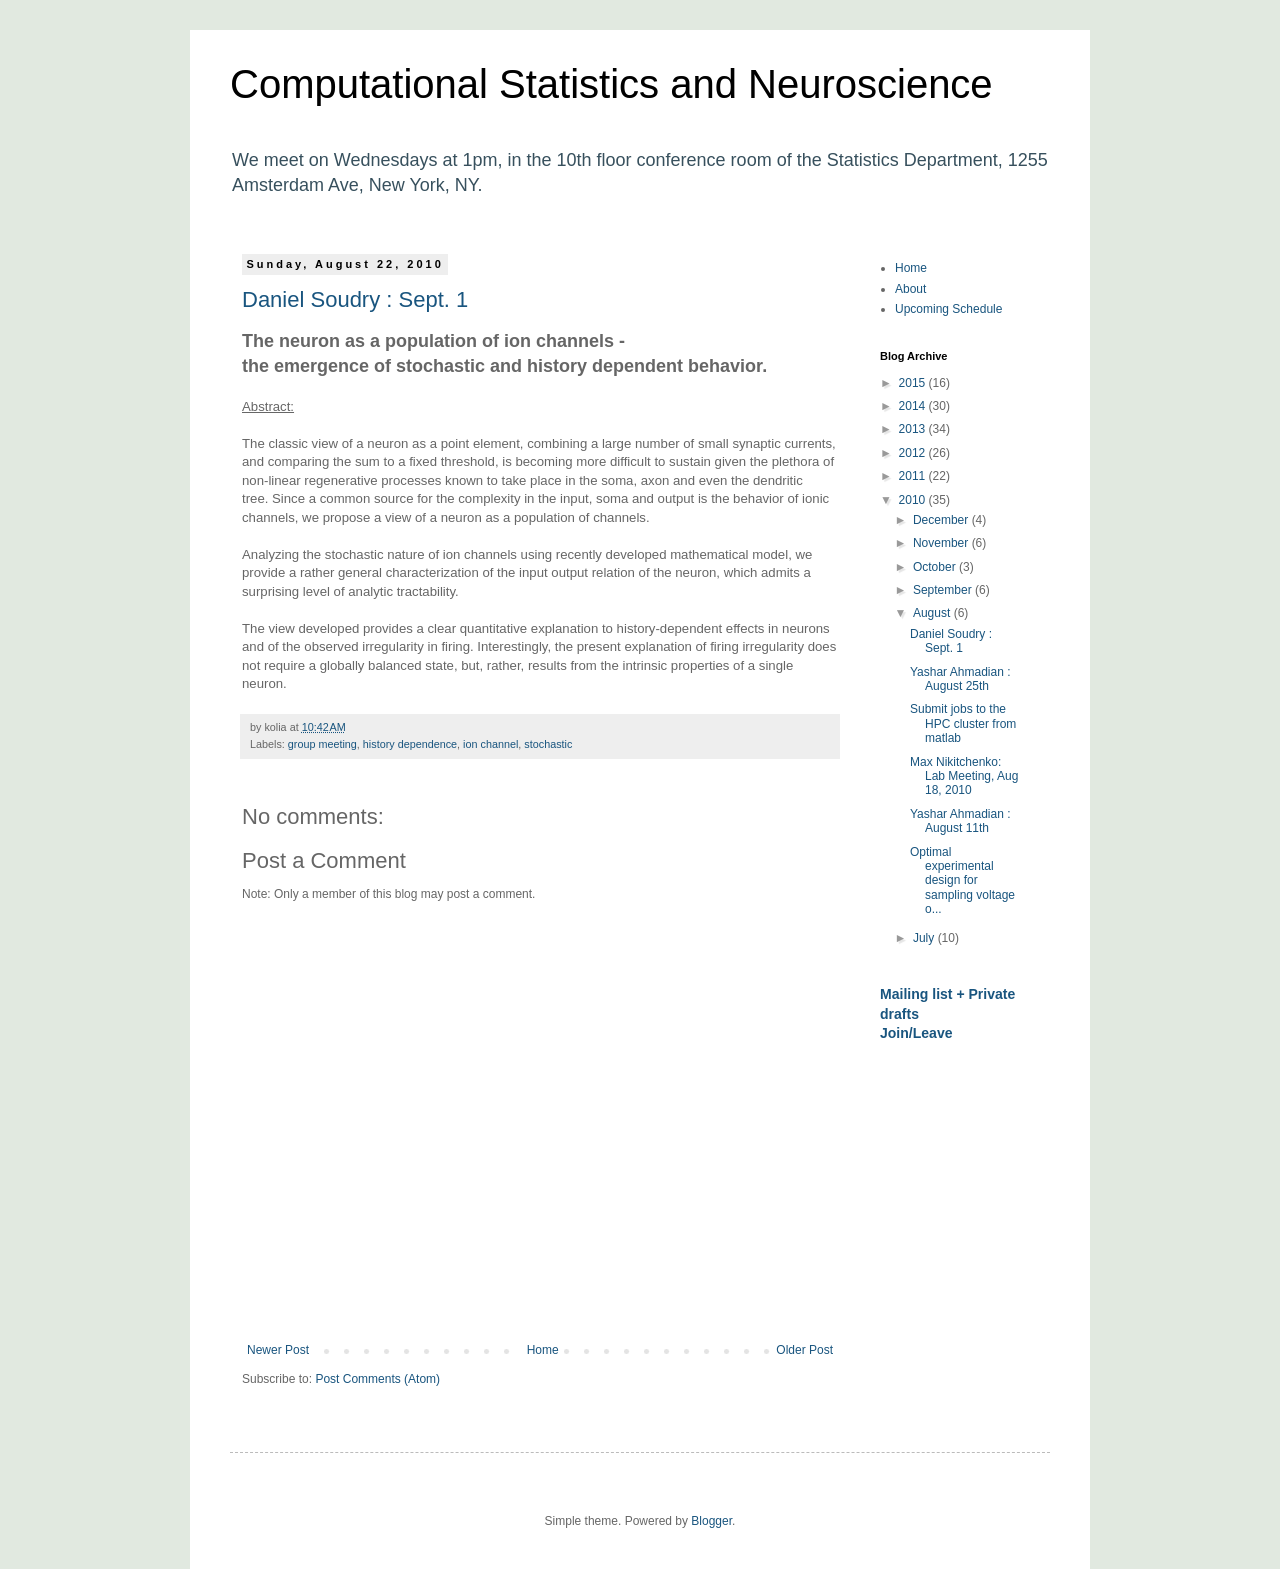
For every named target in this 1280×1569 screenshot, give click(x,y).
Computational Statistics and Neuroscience (611, 84)
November (942, 543)
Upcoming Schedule (948, 309)
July (925, 938)
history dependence (410, 744)
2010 (914, 500)
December (942, 520)
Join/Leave (916, 1033)
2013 (914, 429)
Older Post (804, 1350)
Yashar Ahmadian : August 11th (960, 821)
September (944, 590)
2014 (914, 406)
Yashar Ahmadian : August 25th (960, 679)
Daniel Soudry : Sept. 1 (355, 299)
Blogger (711, 1521)
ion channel (490, 744)
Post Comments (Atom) (377, 1379)
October (936, 567)
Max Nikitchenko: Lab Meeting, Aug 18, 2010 (964, 776)
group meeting (322, 744)
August (933, 613)
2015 (914, 383)
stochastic (548, 744)
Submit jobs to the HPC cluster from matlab (963, 723)
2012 (914, 453)
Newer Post (278, 1350)
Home (543, 1350)
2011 (914, 476)
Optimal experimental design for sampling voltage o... (962, 881)
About (910, 289)
